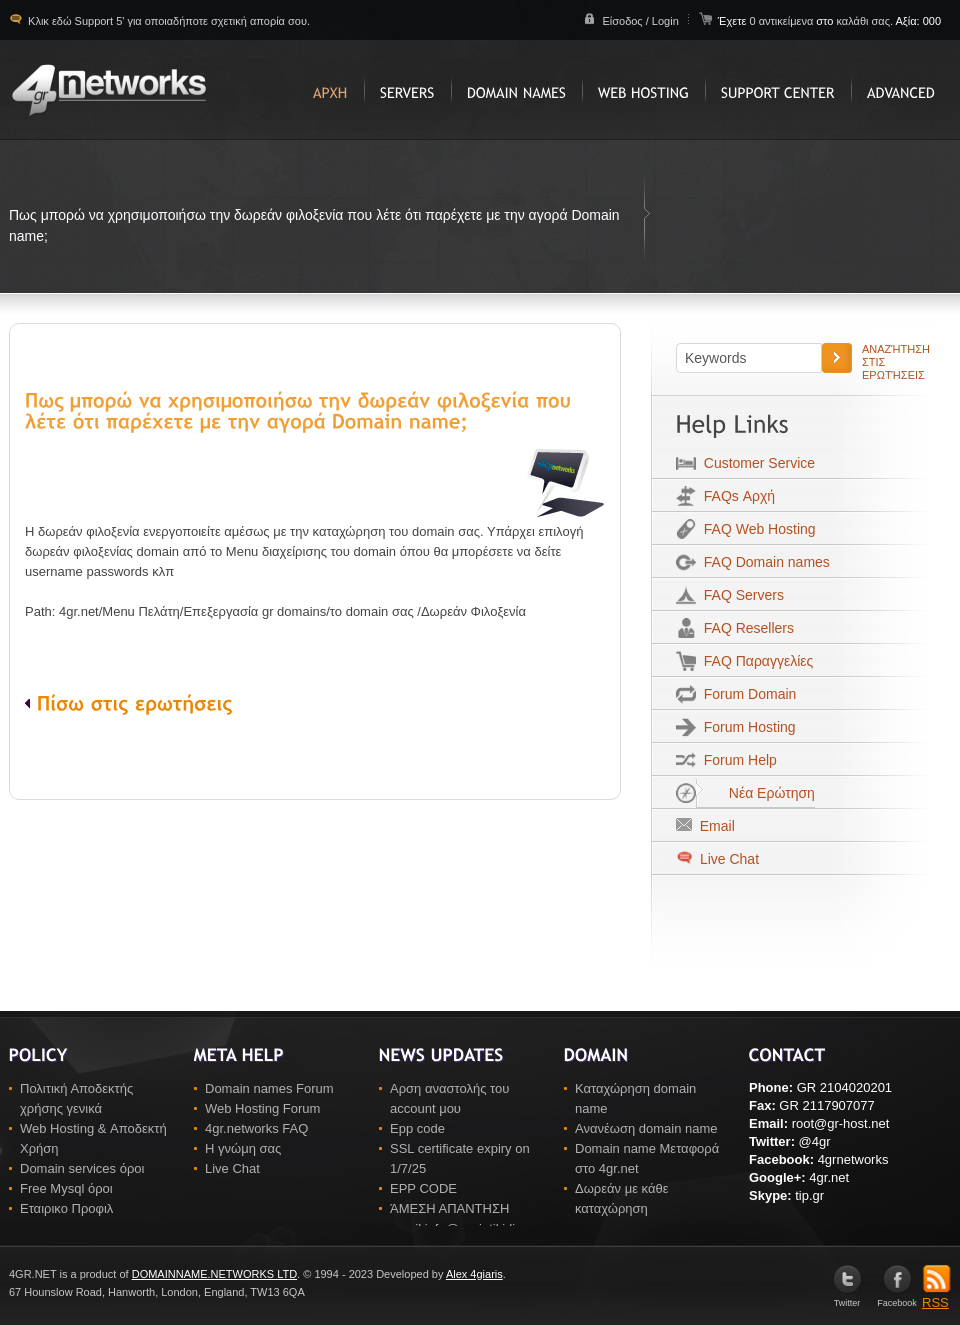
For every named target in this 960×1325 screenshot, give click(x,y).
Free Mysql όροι (66, 1188)
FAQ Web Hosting (756, 529)
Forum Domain (746, 694)
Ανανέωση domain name (646, 1128)
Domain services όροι (82, 1168)
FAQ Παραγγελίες (754, 661)
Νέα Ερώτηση (755, 793)
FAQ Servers (740, 595)
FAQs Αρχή (735, 496)
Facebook (897, 1298)
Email (713, 826)
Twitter (847, 1298)
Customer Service (755, 463)
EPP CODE (423, 1188)
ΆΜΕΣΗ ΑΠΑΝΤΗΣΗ (449, 1208)
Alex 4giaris (474, 1274)
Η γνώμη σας (243, 1148)
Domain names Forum (269, 1088)
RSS (936, 1296)
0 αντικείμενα (782, 21)
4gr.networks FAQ (256, 1128)
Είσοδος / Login (640, 21)
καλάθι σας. (864, 21)
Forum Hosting (746, 727)
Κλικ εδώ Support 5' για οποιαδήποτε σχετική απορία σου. (167, 21)
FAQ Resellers (745, 628)
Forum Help (736, 760)
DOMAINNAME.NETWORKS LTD (214, 1274)
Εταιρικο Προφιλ (66, 1208)
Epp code (417, 1128)
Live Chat (727, 859)
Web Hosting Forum (262, 1108)
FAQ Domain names (763, 562)
